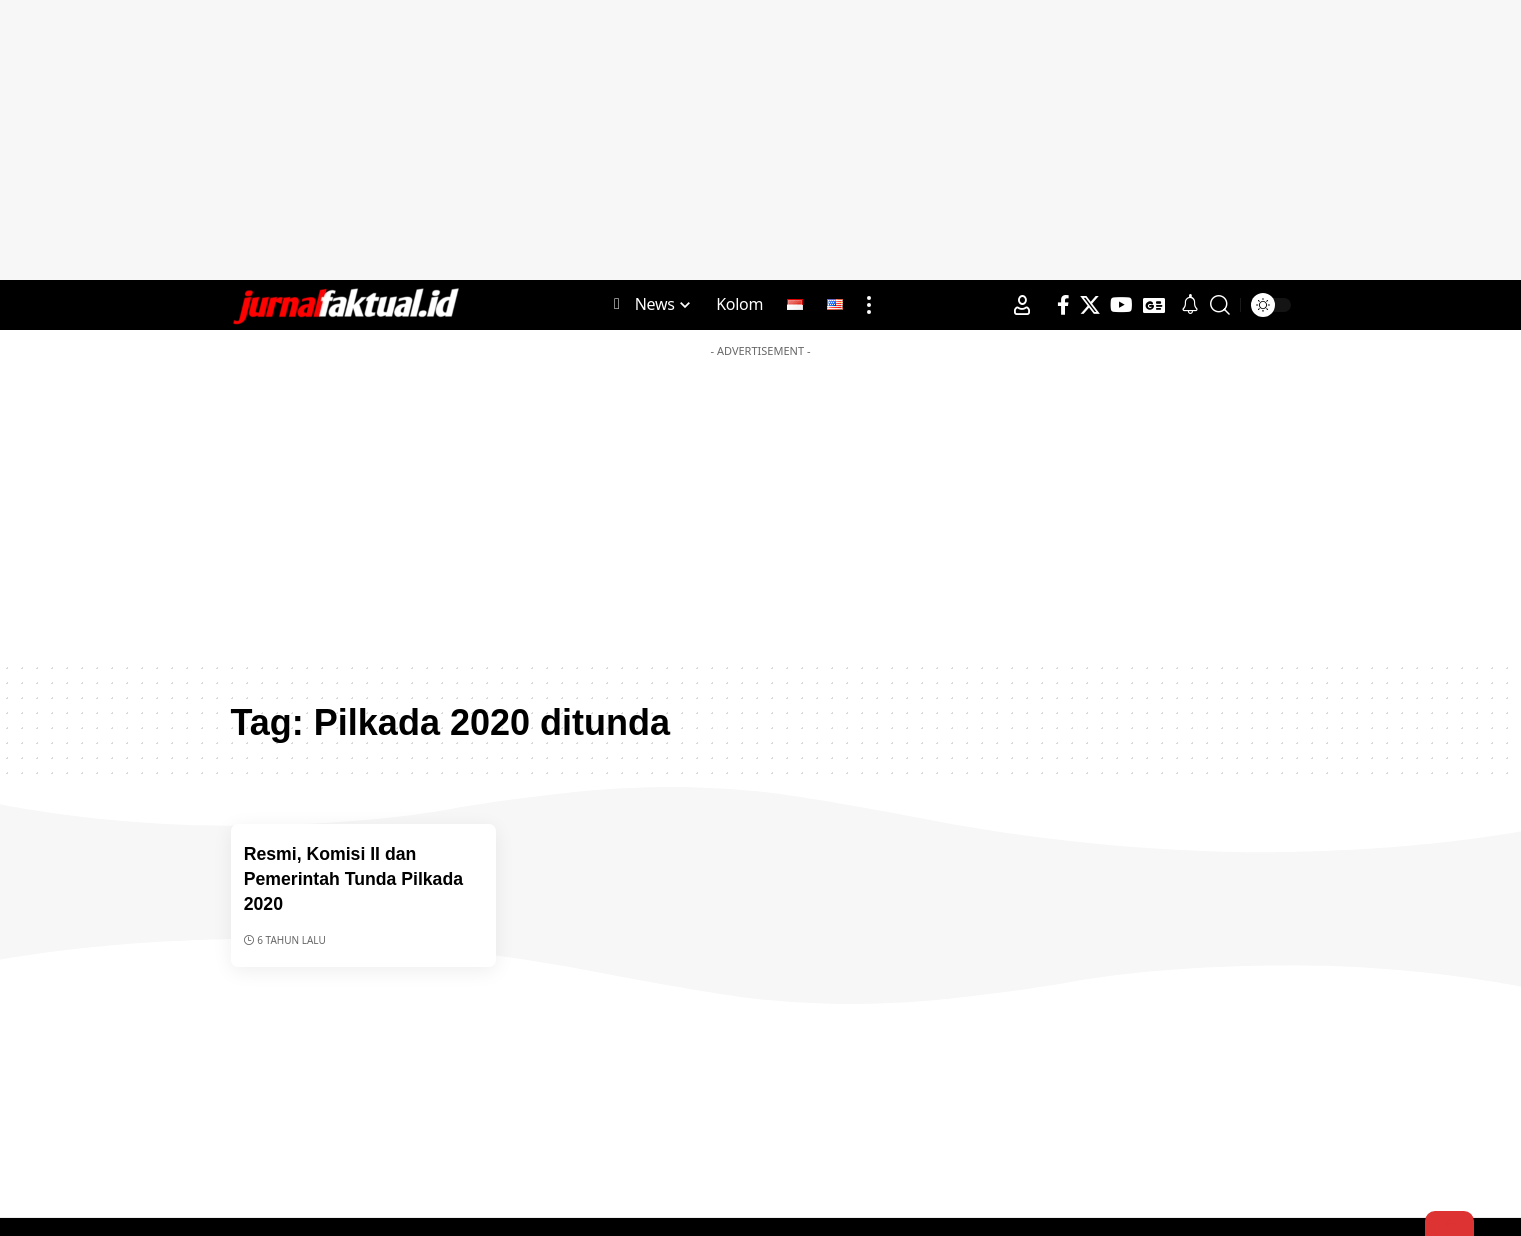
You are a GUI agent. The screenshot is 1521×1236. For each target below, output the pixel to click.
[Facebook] (1063, 305)
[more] (869, 305)
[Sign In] (1022, 305)
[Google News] (1154, 305)
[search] (1220, 305)
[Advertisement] (761, 140)
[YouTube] (1121, 305)
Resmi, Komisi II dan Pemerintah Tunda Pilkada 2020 (362, 878)
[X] (1090, 305)
